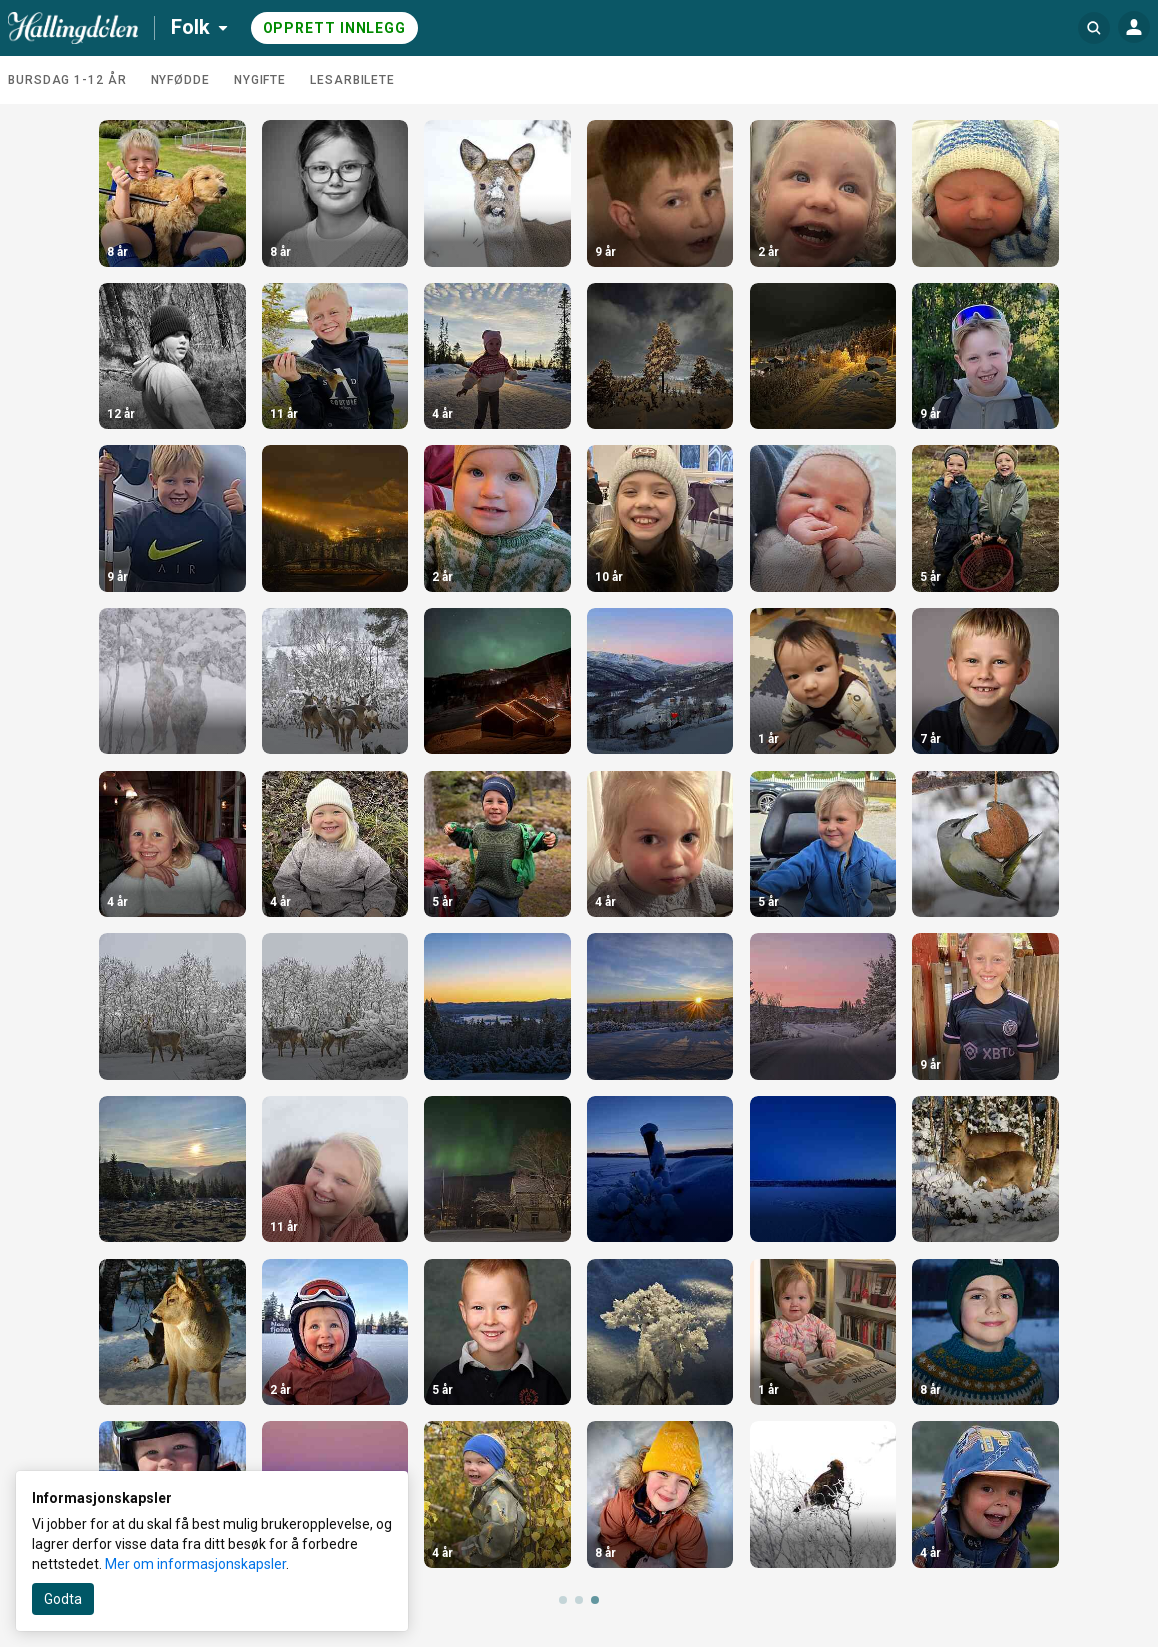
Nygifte (260, 80)
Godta (63, 1599)
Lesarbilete (352, 80)
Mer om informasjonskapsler (195, 1564)
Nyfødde (180, 80)
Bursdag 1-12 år (67, 80)
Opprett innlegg (335, 28)
